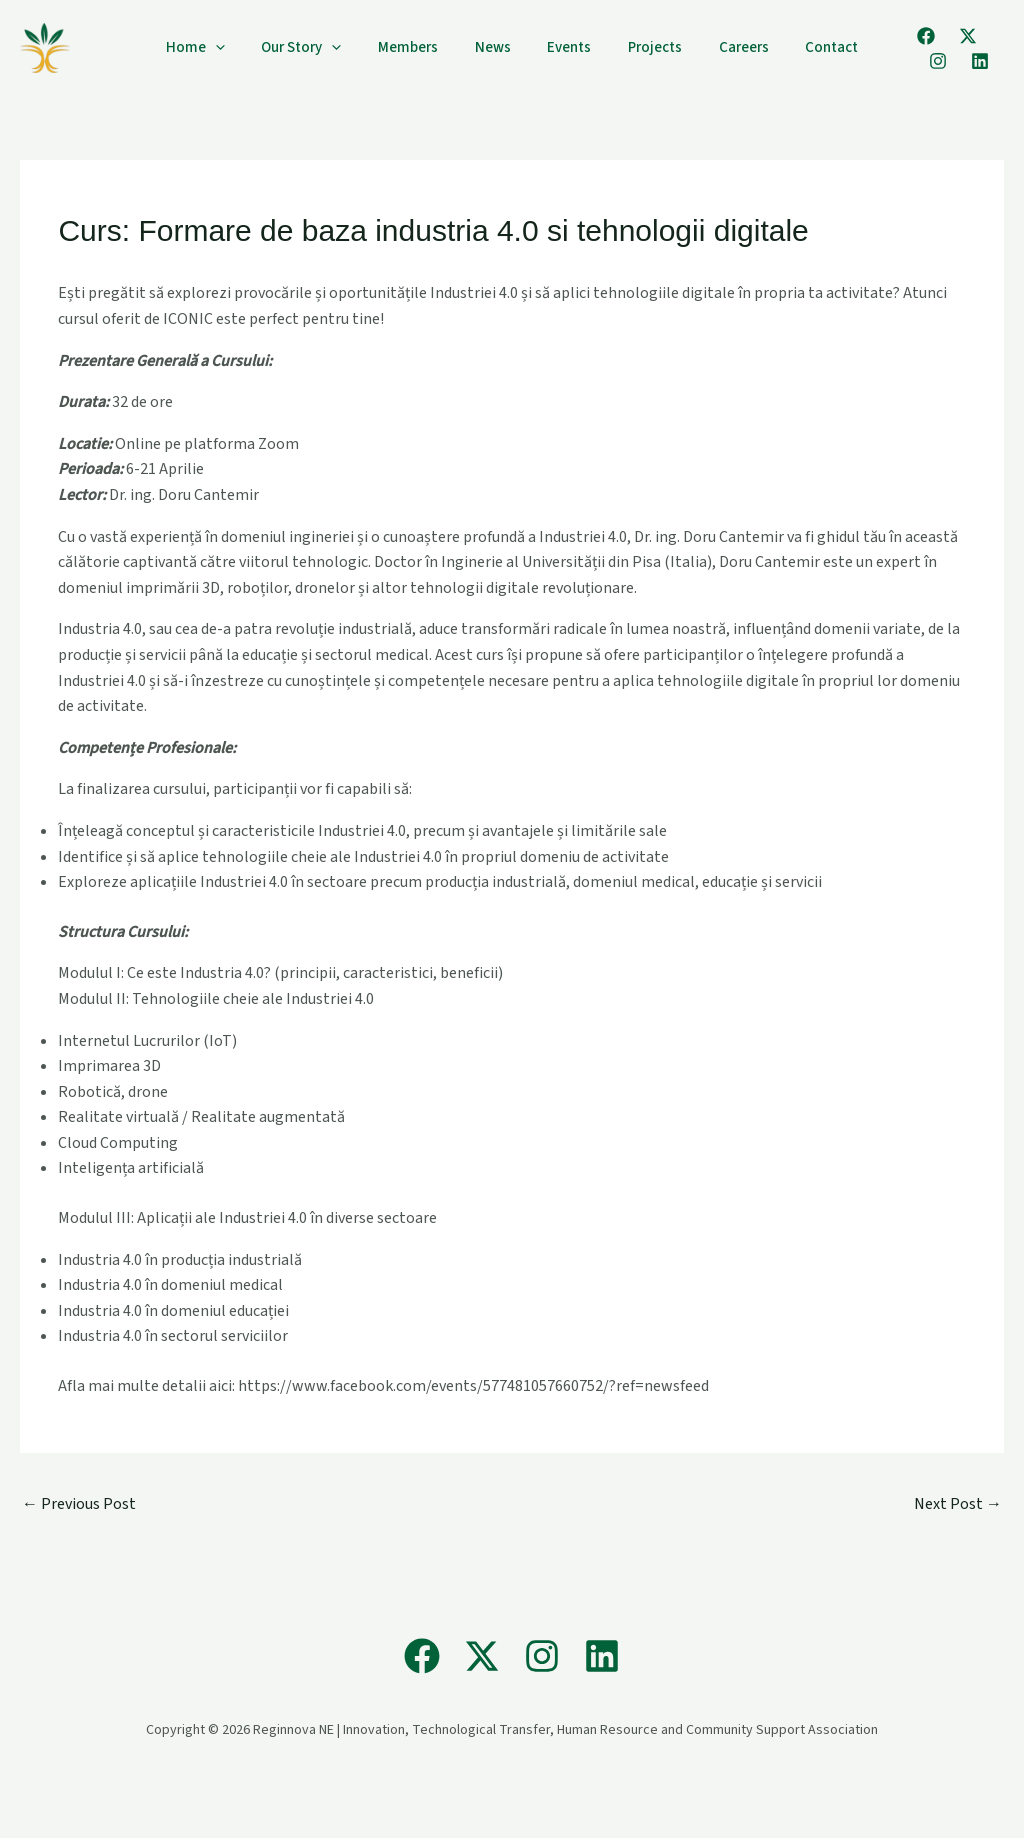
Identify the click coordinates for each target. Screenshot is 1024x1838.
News (496, 47)
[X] (941, 36)
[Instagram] (983, 36)
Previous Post (79, 1504)
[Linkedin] (911, 61)
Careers (727, 47)
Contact (808, 47)
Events (566, 47)
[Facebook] (899, 36)
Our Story (318, 48)
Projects (645, 47)
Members (418, 47)
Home (218, 48)
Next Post (958, 1504)
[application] (238, 48)
